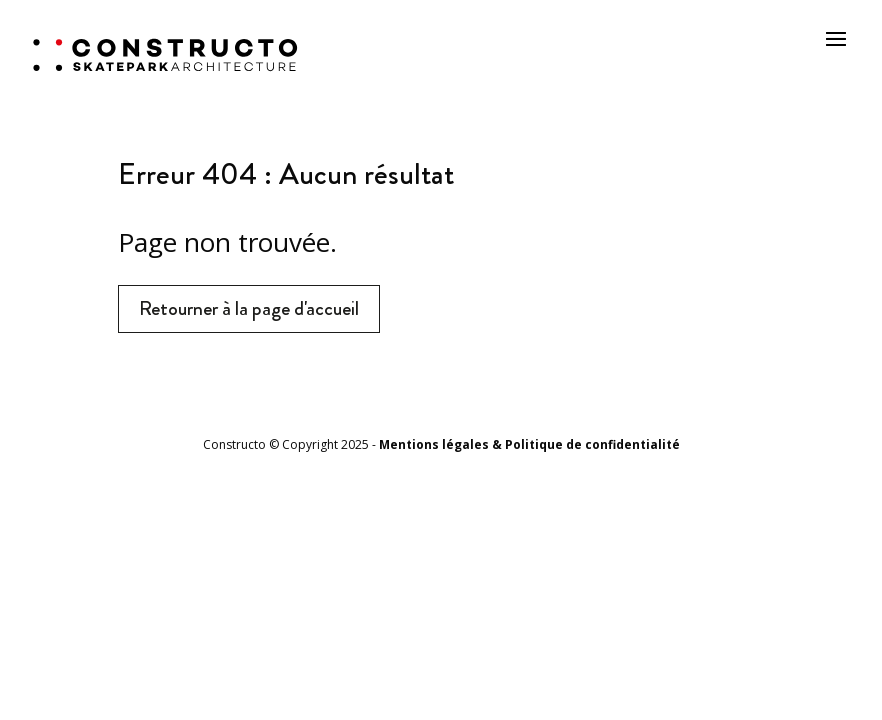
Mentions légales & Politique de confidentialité (529, 444)
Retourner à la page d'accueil (249, 308)
